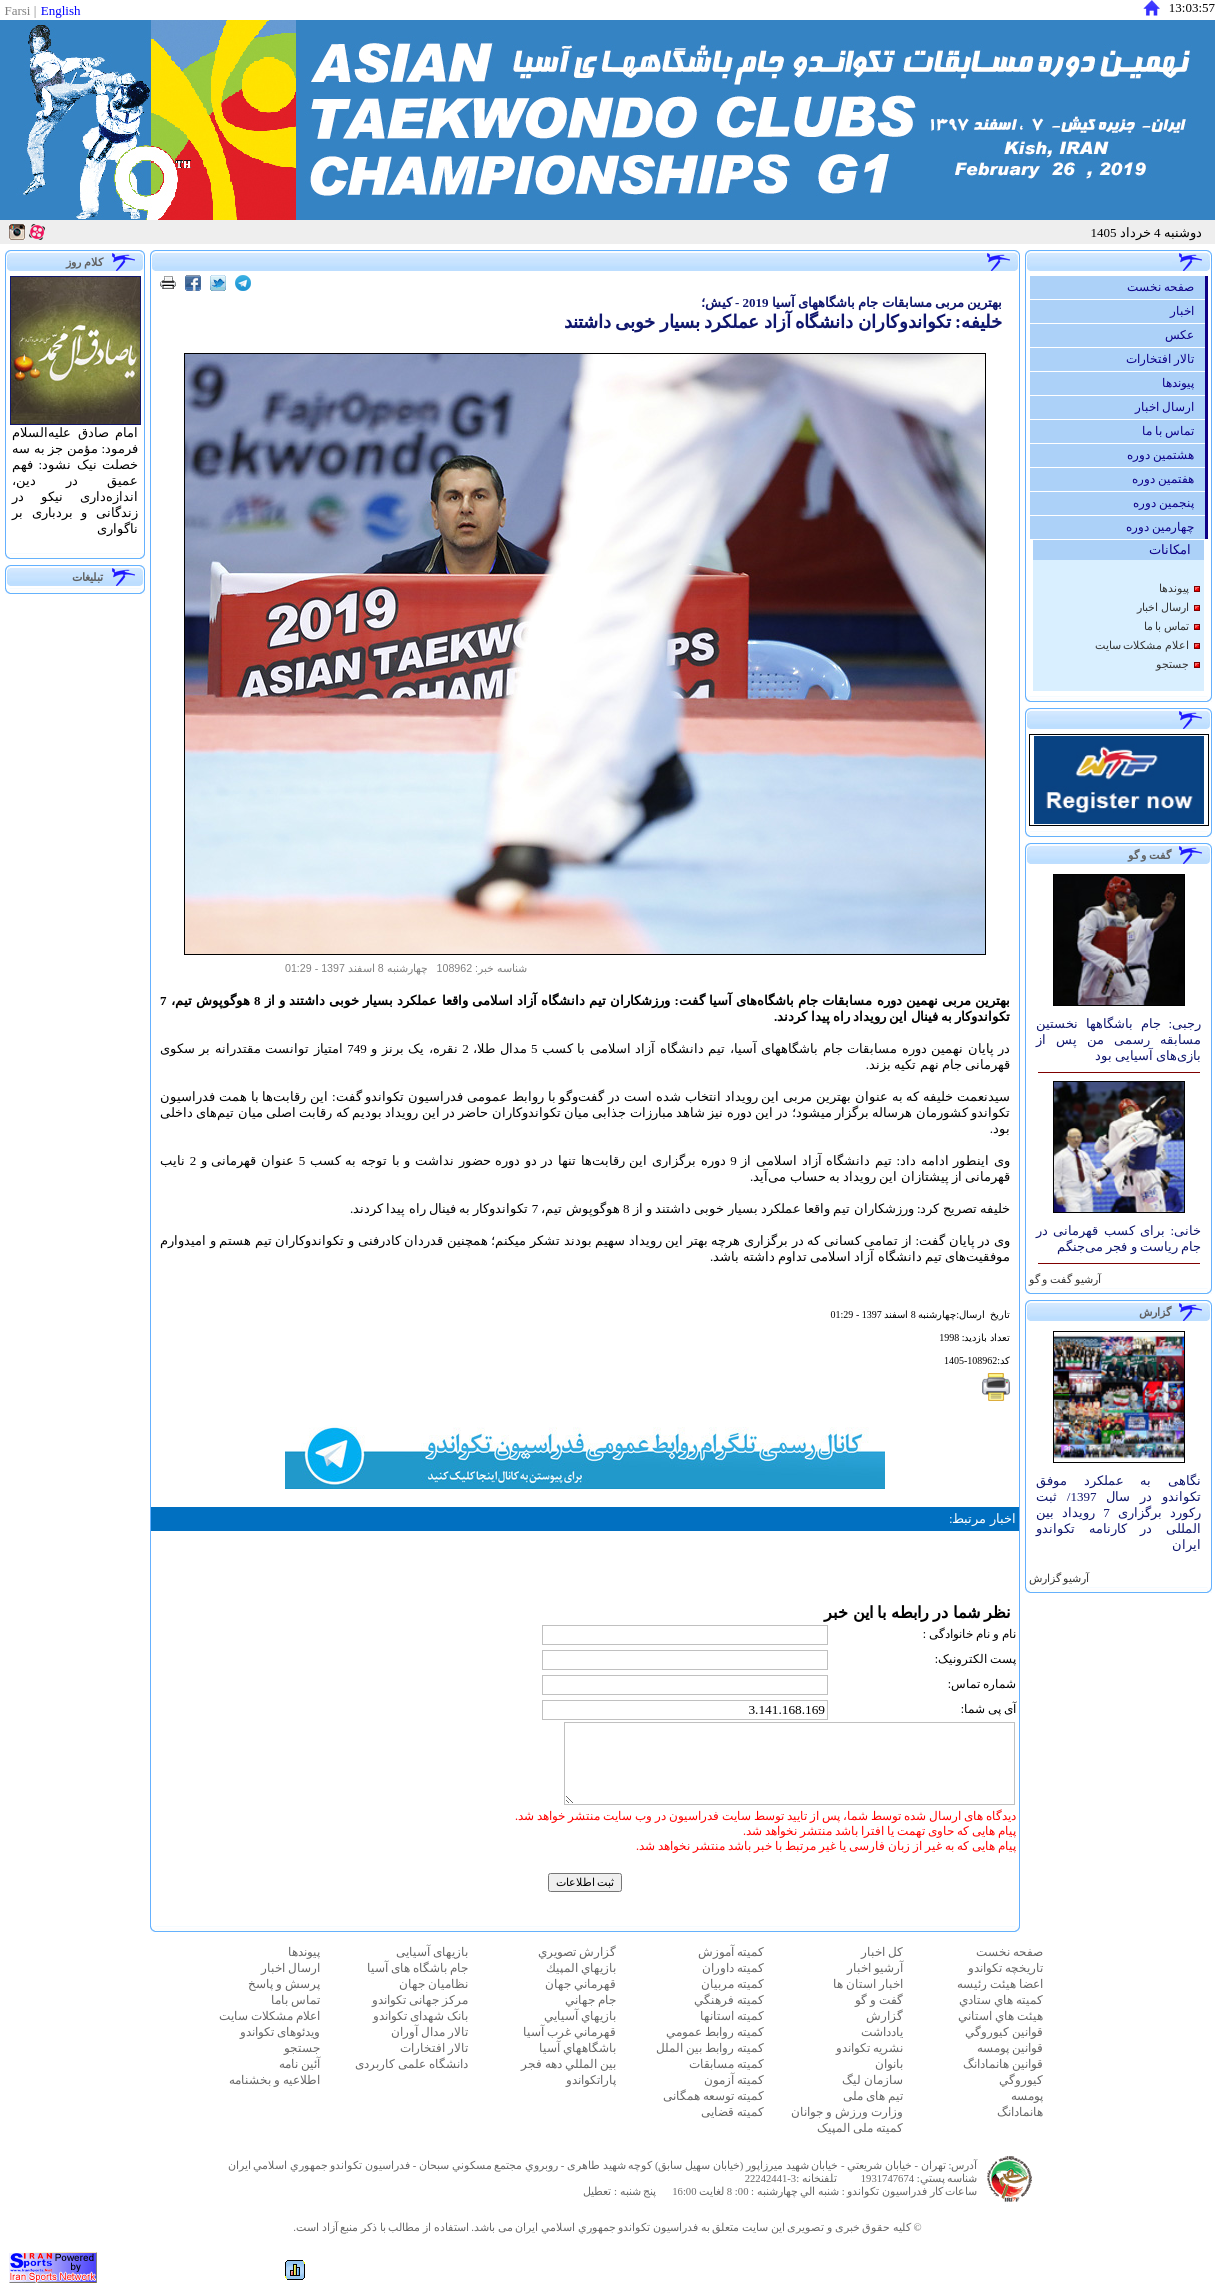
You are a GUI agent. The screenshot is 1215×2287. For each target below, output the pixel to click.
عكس (1184, 335)
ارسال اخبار (1169, 407)
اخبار (1187, 311)
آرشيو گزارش (1057, 1578)
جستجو (1172, 664)
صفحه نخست (1165, 287)
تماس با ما (1173, 431)
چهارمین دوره (1165, 527)
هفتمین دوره (1168, 479)
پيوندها (1183, 383)
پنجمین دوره (1168, 503)
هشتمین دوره (1165, 455)
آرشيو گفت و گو (1063, 1279)
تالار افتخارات (1165, 359)
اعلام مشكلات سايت (1142, 645)
